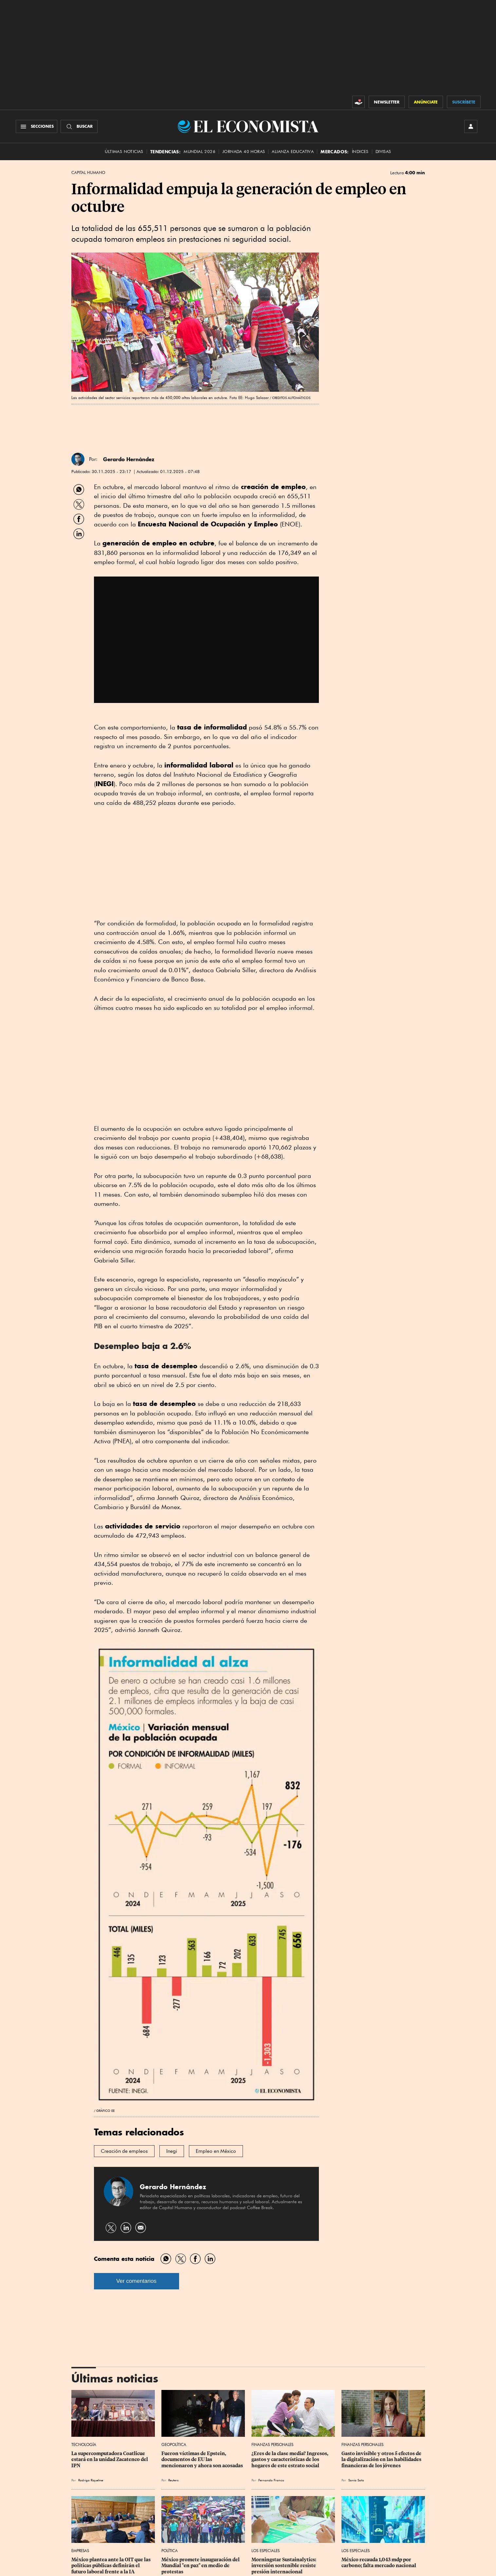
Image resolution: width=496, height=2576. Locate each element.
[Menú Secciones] (36, 126)
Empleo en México (216, 2151)
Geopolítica (173, 2444)
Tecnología (83, 2444)
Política (169, 2550)
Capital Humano (88, 173)
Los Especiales (265, 2550)
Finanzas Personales (272, 2444)
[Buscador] (79, 126)
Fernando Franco (271, 2480)
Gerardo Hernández (128, 459)
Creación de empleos (124, 2151)
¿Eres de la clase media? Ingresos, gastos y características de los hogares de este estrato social (290, 2459)
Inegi (171, 2151)
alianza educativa (293, 151)
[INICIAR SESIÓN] (470, 126)
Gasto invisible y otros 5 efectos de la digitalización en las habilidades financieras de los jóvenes (381, 2459)
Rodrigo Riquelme (90, 2480)
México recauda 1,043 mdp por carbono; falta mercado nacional (378, 2562)
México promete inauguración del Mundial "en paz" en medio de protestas (201, 2565)
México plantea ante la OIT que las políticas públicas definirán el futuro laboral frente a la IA (111, 2565)
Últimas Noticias (124, 151)
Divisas (383, 151)
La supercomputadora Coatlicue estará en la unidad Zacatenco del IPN (110, 2459)
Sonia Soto (356, 2480)
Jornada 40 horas (243, 151)
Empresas (80, 2550)
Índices (360, 151)
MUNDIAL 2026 (199, 151)
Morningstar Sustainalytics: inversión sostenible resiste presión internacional (284, 2565)
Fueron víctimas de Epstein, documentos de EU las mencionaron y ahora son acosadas (202, 2459)
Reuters (173, 2480)
